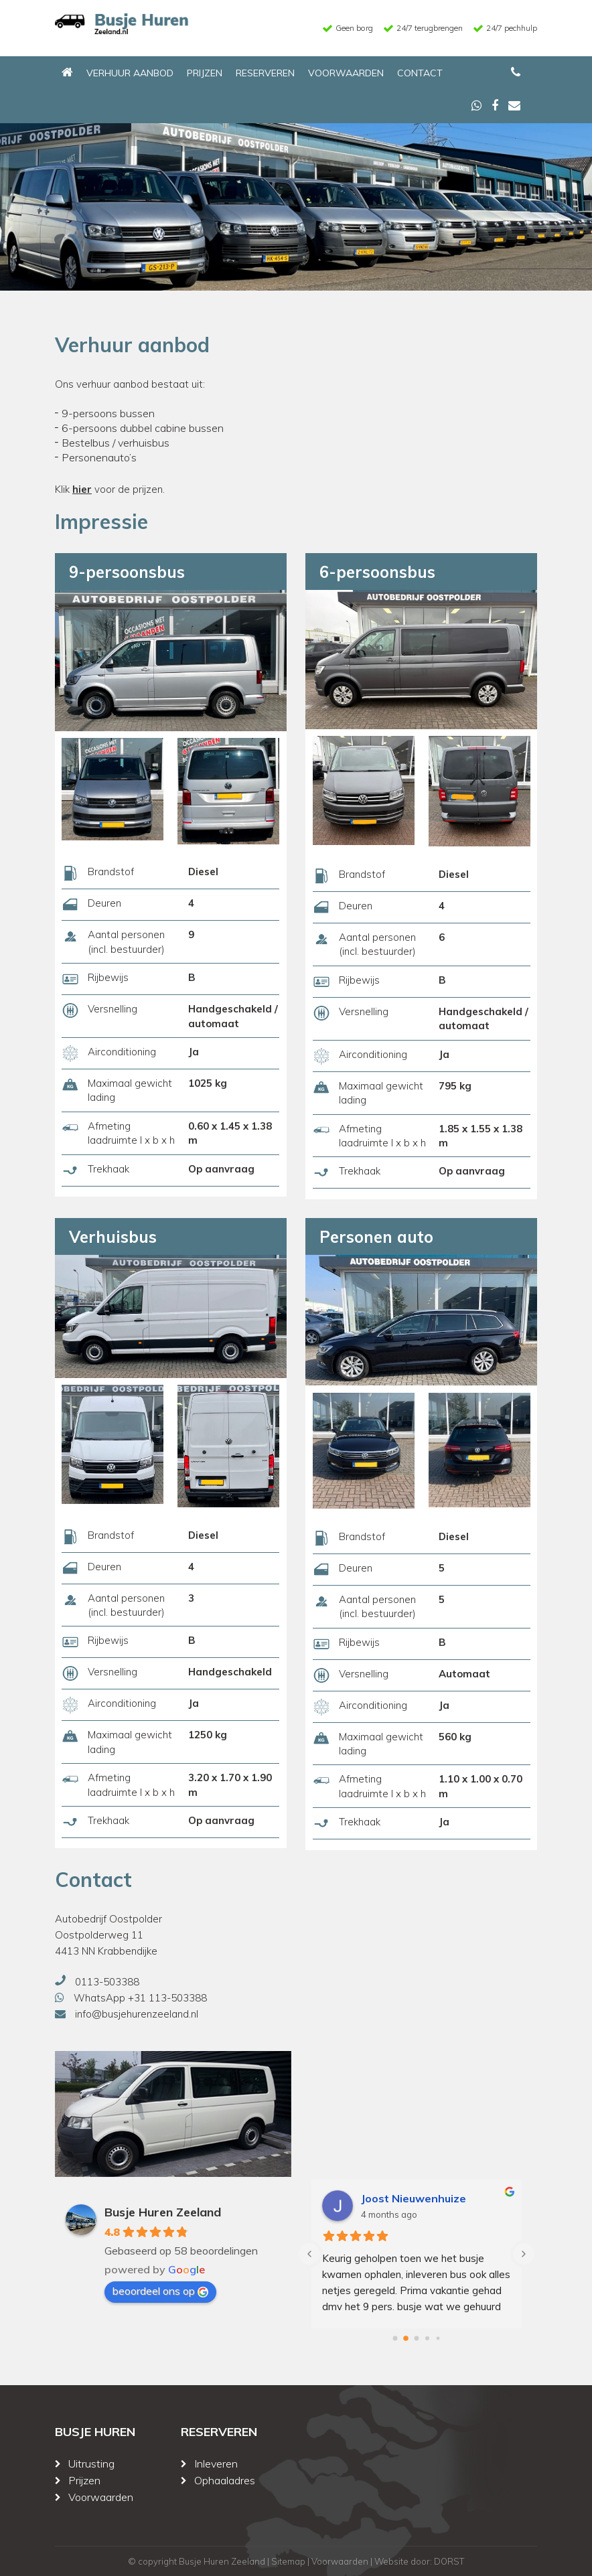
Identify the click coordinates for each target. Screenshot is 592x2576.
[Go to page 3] (427, 2338)
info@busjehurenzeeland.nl (136, 2013)
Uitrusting (91, 2463)
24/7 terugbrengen (429, 28)
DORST (449, 2561)
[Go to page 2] (417, 2338)
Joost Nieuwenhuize (413, 2198)
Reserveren (265, 73)
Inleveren (216, 2463)
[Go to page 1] (406, 2338)
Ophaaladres (224, 2480)
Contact (420, 73)
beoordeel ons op (160, 2290)
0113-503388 (107, 1981)
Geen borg (354, 28)
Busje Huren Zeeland (162, 2212)
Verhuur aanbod (129, 73)
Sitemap (288, 2561)
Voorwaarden (346, 73)
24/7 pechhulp (511, 28)
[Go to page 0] (395, 2338)
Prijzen (204, 73)
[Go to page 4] (438, 2338)
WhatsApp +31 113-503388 (140, 1997)
